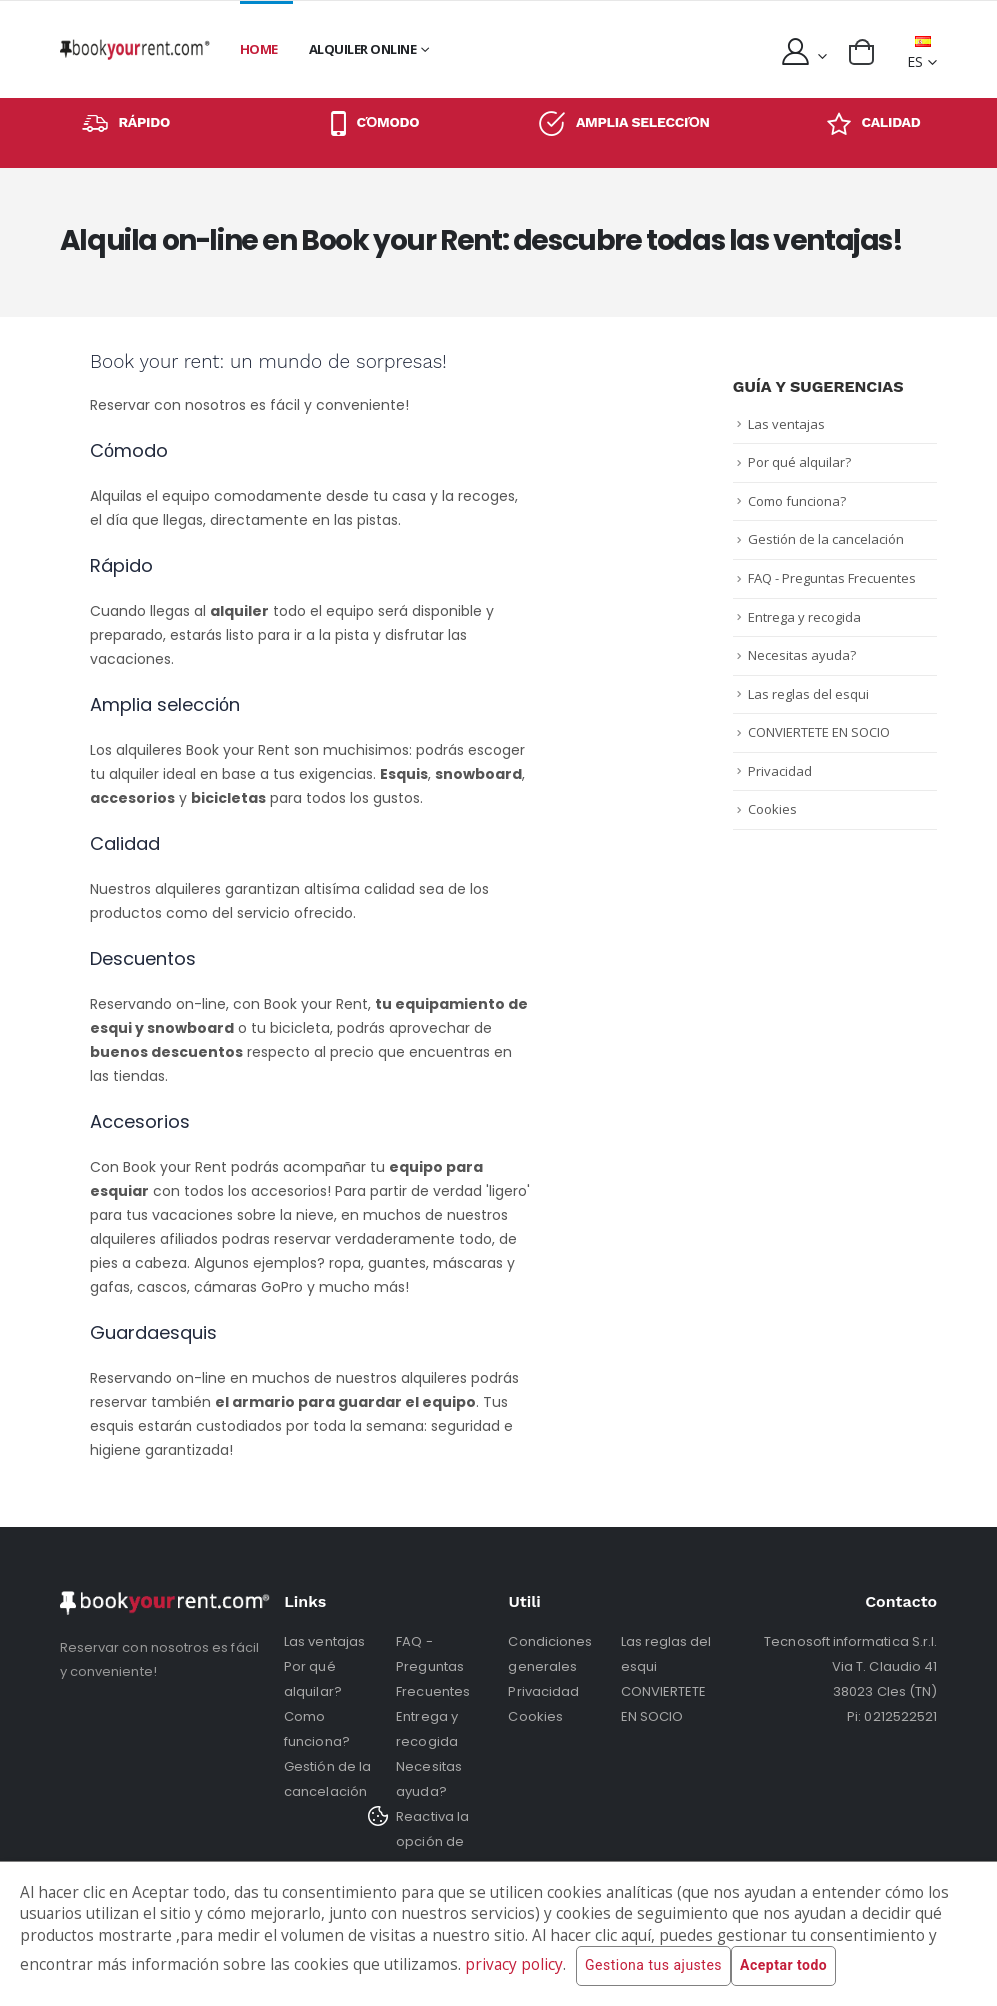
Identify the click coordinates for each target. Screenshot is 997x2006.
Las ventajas (786, 424)
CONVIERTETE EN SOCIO (819, 732)
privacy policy (514, 1964)
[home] (135, 49)
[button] (861, 52)
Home (259, 49)
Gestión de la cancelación (826, 539)
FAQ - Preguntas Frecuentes (832, 578)
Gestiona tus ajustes (653, 1966)
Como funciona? (797, 501)
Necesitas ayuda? (802, 655)
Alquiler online (363, 49)
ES (919, 53)
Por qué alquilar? (799, 462)
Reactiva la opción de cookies (432, 1841)
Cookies (772, 809)
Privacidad (780, 771)
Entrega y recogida (804, 617)
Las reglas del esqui (808, 694)
